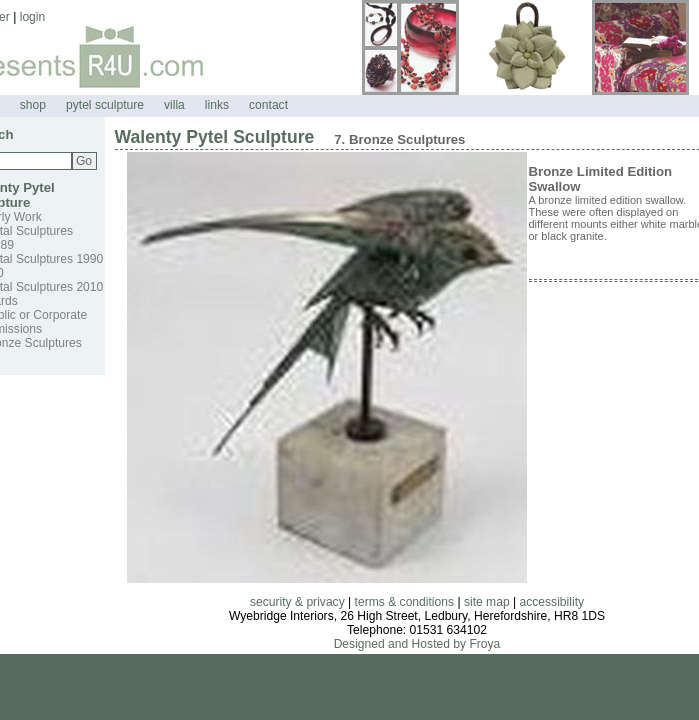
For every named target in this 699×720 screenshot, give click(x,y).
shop (33, 105)
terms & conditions (404, 602)
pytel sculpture (105, 105)
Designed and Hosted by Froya (417, 644)
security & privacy (297, 602)
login (33, 17)
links (217, 105)
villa (174, 105)
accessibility (552, 602)
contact (268, 105)
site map (487, 602)
